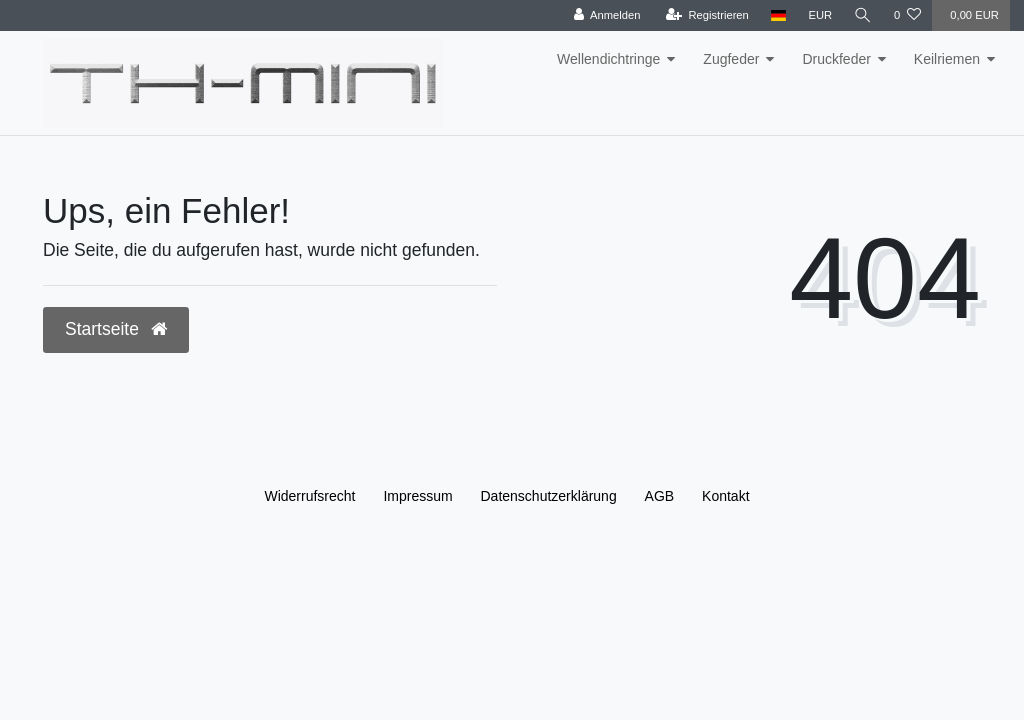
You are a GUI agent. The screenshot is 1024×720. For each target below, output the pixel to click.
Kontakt (725, 496)
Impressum (417, 496)
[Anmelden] (606, 15)
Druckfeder (836, 59)
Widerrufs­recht (309, 496)
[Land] (778, 15)
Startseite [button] (116, 329)
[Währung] (820, 15)
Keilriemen (947, 59)
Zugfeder (731, 59)
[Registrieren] (706, 15)
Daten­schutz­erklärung (549, 496)
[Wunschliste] (907, 15)
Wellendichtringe (608, 59)
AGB (660, 496)
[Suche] (863, 15)
